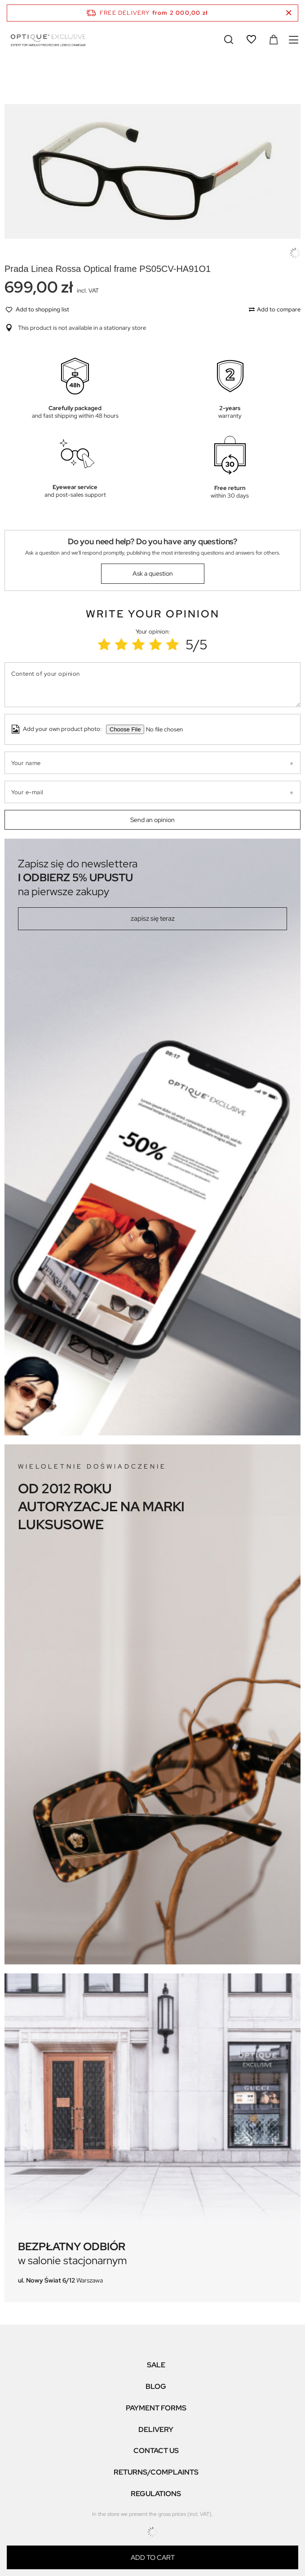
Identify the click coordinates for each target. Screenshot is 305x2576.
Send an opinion (152, 820)
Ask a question (153, 573)
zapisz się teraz (153, 918)
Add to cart (153, 2557)
